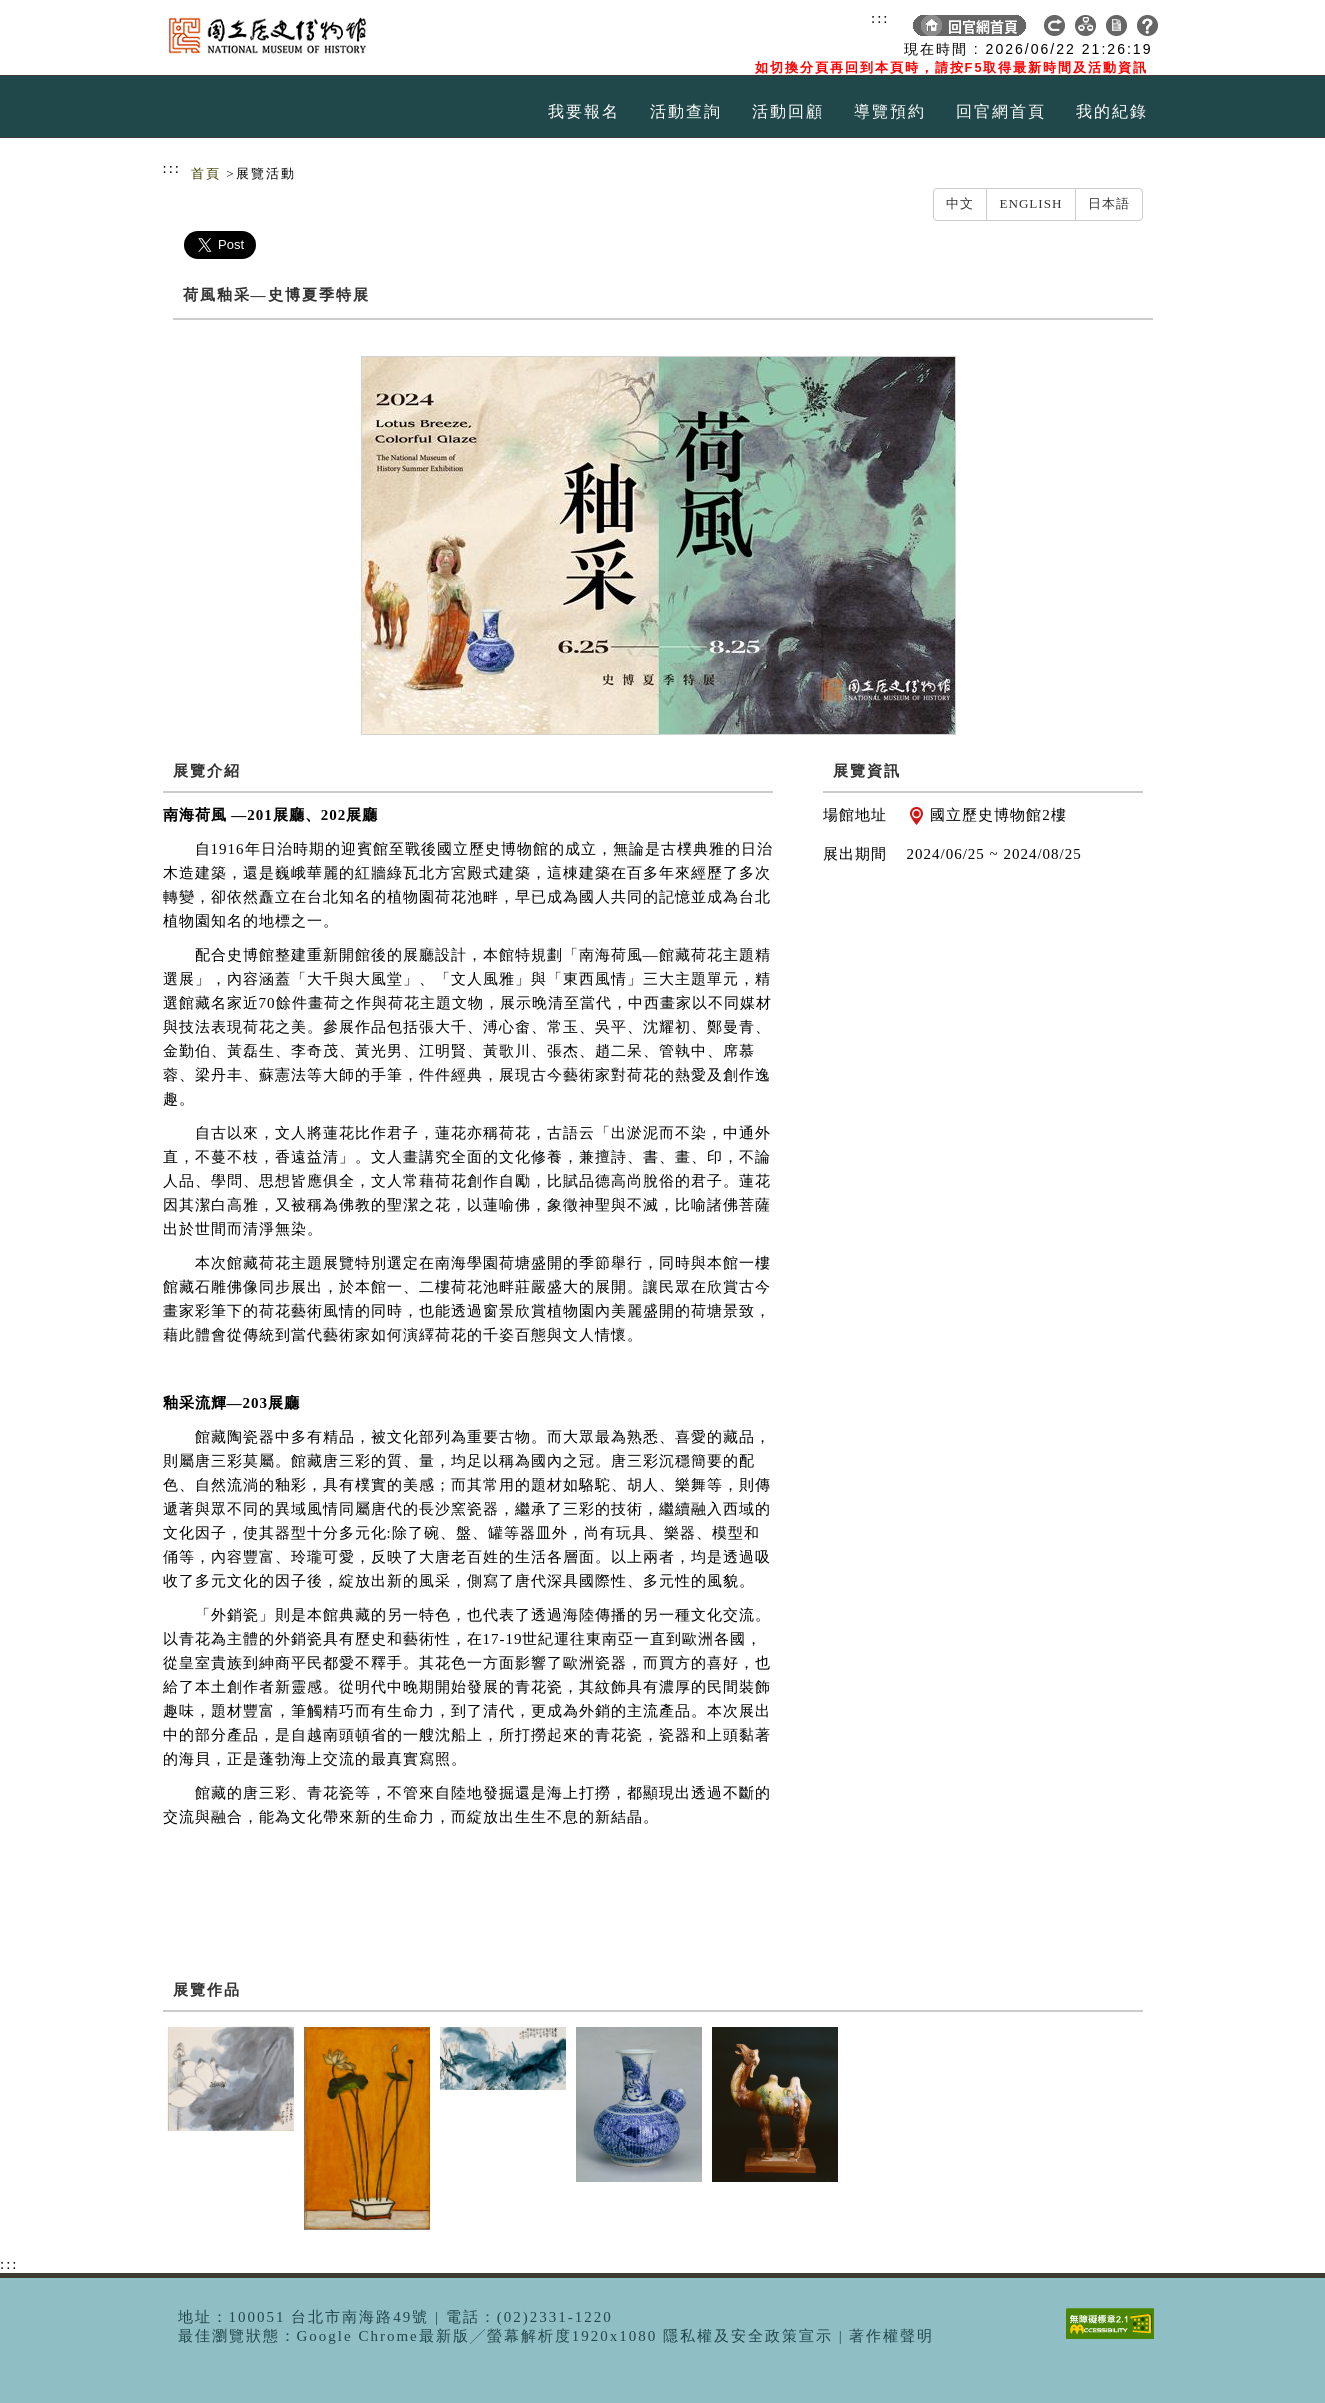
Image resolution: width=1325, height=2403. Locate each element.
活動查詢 (686, 111)
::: (880, 18)
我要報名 (584, 111)
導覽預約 (890, 111)
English (1030, 203)
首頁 (206, 173)
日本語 (1109, 203)
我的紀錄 (1112, 111)
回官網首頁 (1001, 111)
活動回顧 (788, 111)
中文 (960, 203)
